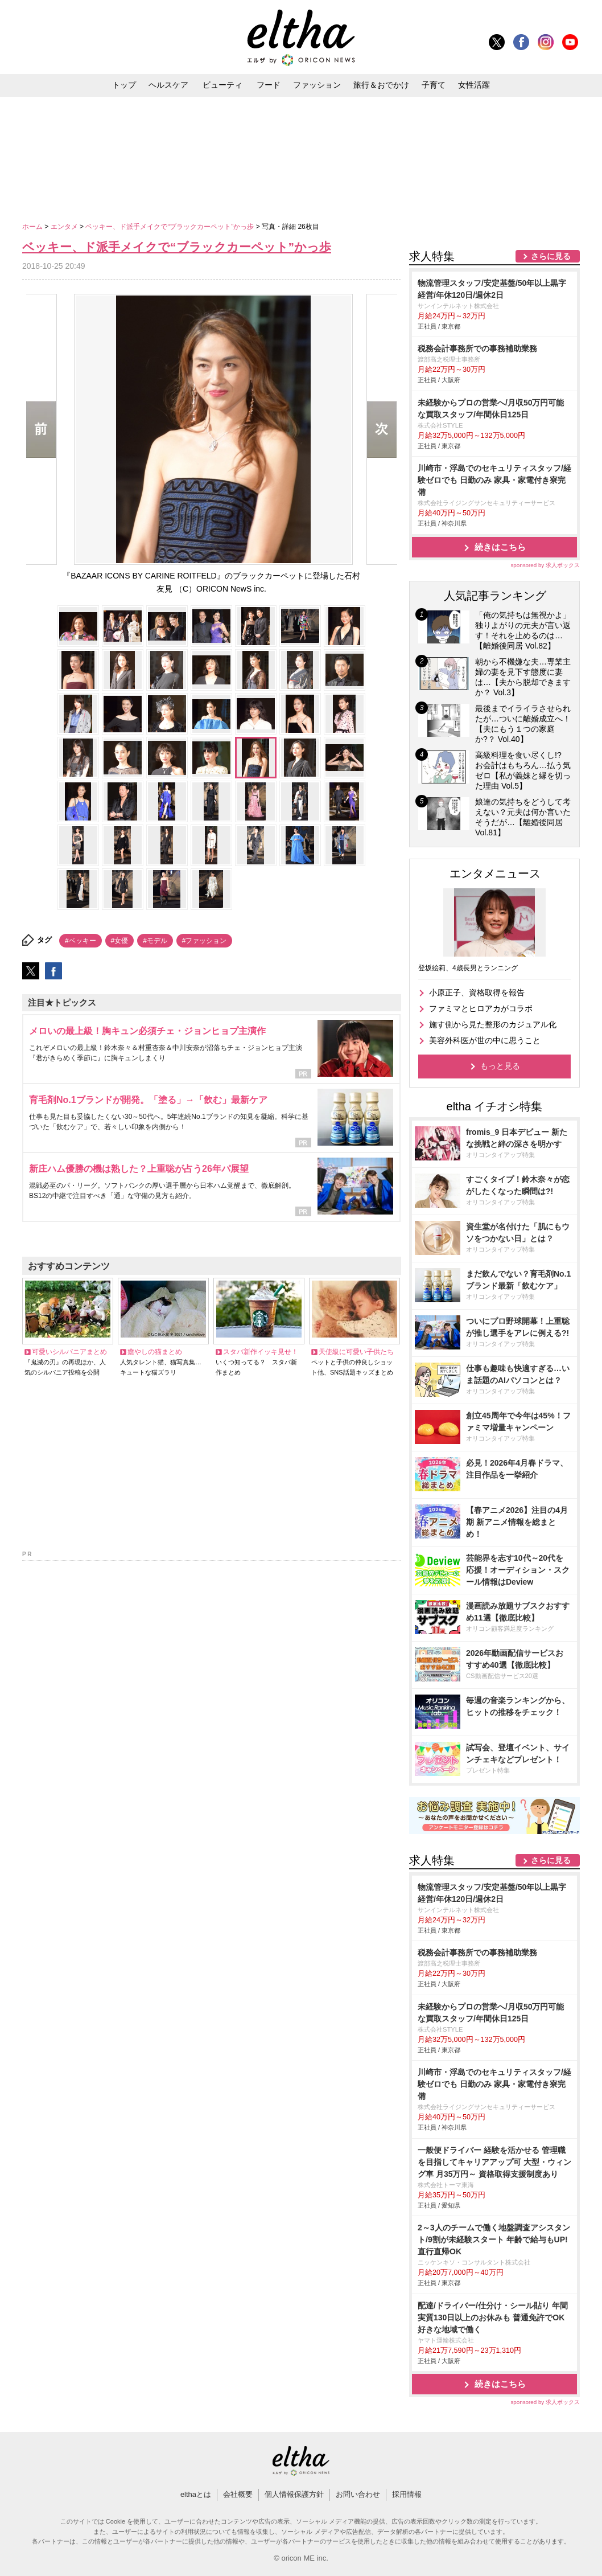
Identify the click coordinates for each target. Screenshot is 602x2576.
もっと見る (500, 1065)
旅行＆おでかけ (381, 84)
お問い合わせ (358, 2494)
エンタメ (65, 227)
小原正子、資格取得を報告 (477, 992)
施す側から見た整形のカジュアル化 (492, 1024)
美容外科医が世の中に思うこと (485, 1040)
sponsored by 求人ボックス (545, 565)
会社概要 (238, 2494)
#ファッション (204, 941)
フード (269, 84)
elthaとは (195, 2494)
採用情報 (407, 2494)
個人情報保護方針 (294, 2494)
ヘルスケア (168, 84)
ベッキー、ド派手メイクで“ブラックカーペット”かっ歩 (170, 227)
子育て (434, 84)
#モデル (155, 941)
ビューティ (222, 84)
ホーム (33, 227)
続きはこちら (500, 547)
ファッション (317, 84)
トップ (124, 84)
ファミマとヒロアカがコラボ (481, 1008)
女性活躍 (474, 84)
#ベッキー (80, 941)
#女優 (120, 941)
